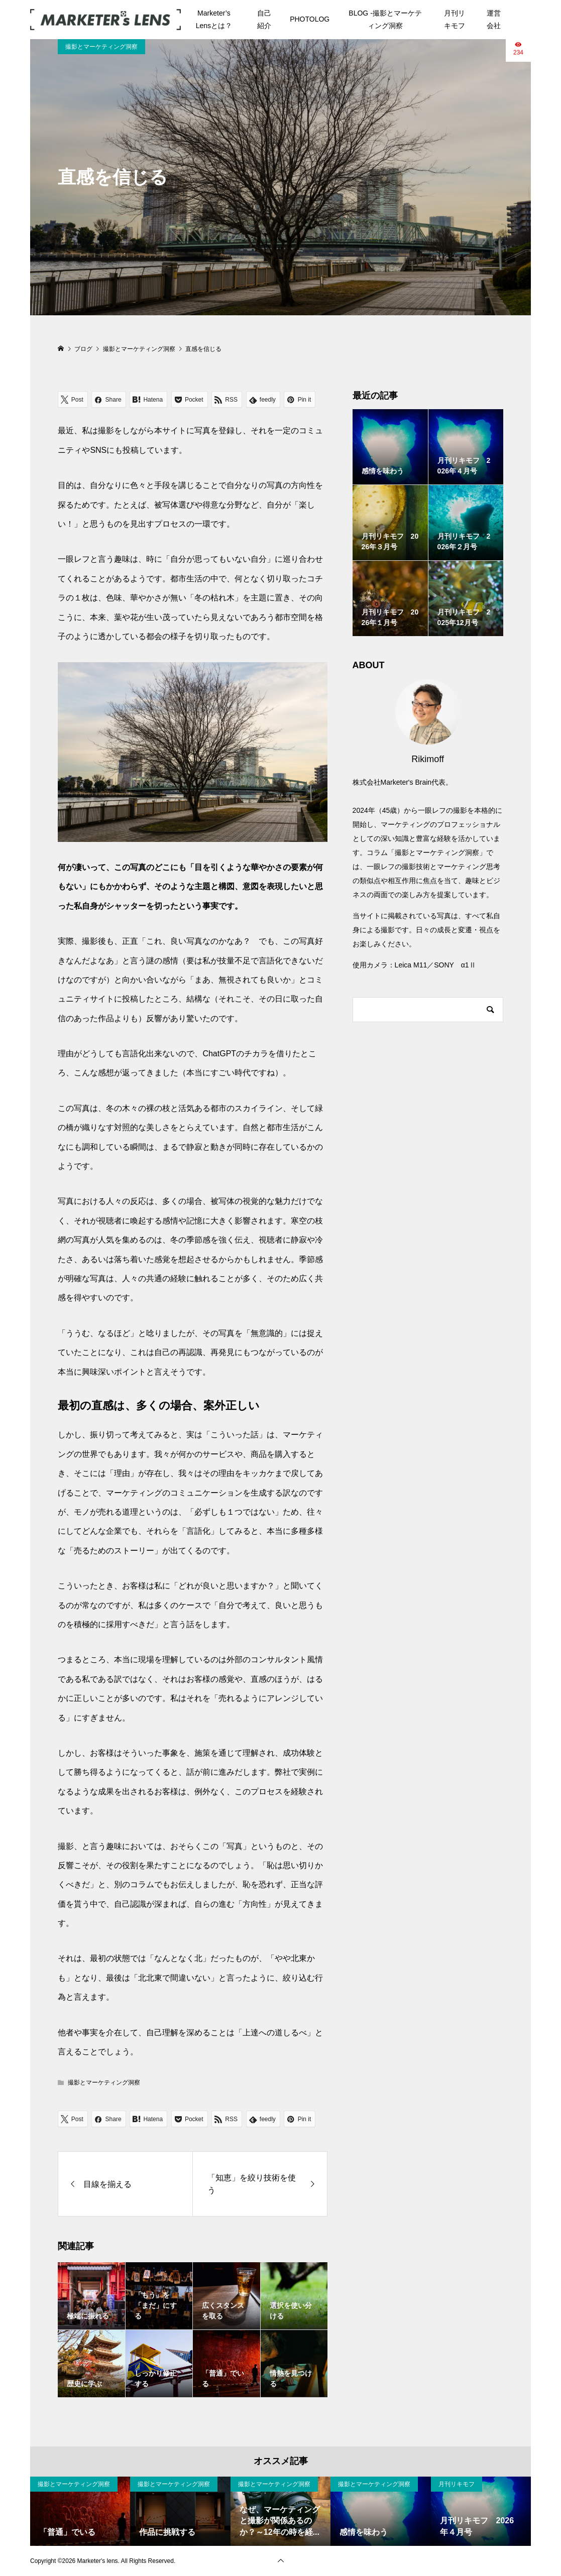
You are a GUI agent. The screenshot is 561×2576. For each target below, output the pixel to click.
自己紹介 (264, 19)
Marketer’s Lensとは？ (214, 19)
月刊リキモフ (454, 19)
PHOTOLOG (309, 19)
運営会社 (494, 19)
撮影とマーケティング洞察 (101, 46)
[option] (80, 2511)
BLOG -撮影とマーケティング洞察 (385, 19)
